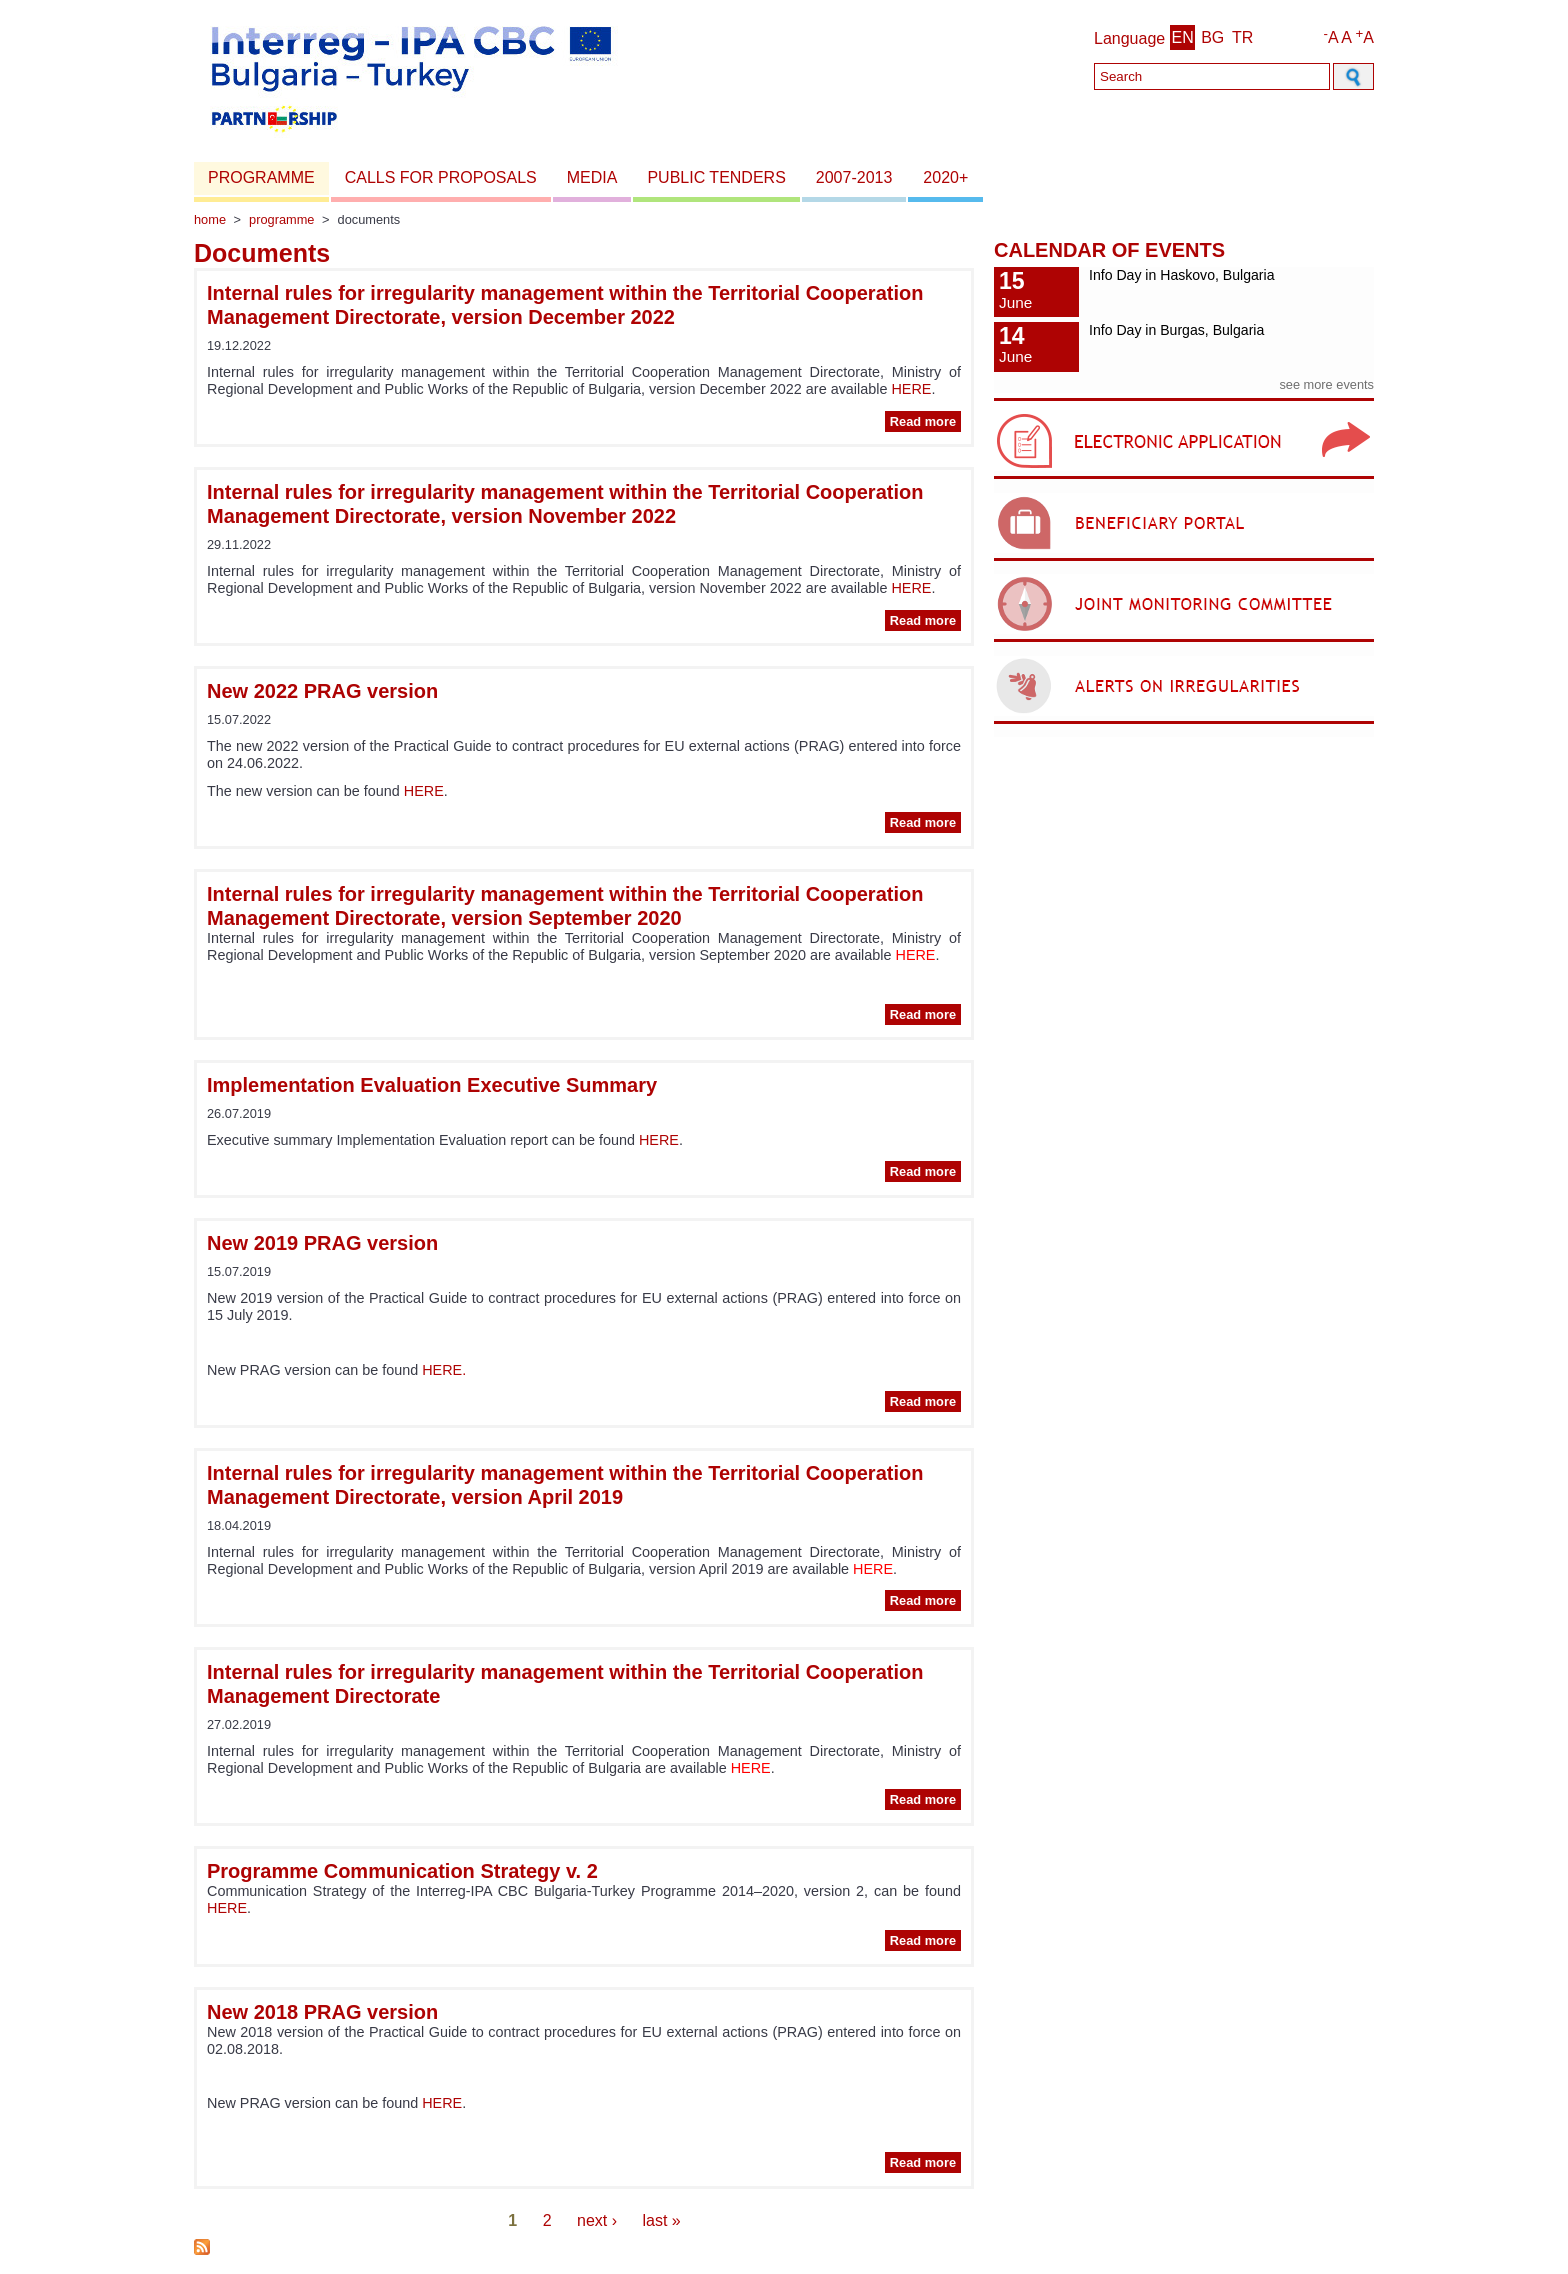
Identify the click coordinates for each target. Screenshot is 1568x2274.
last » (661, 2220)
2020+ (945, 177)
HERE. (444, 1370)
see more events (1326, 384)
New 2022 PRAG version (322, 691)
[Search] (1212, 76)
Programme (261, 177)
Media (592, 177)
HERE (911, 389)
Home (210, 219)
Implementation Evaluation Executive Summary (432, 1085)
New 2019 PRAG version (322, 1243)
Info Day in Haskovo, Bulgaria (1181, 275)
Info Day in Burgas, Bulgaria (1176, 330)
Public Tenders (716, 177)
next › (597, 2220)
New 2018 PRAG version (322, 2012)
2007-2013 (854, 177)
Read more (925, 421)
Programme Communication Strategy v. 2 (402, 1871)
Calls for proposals (441, 177)
